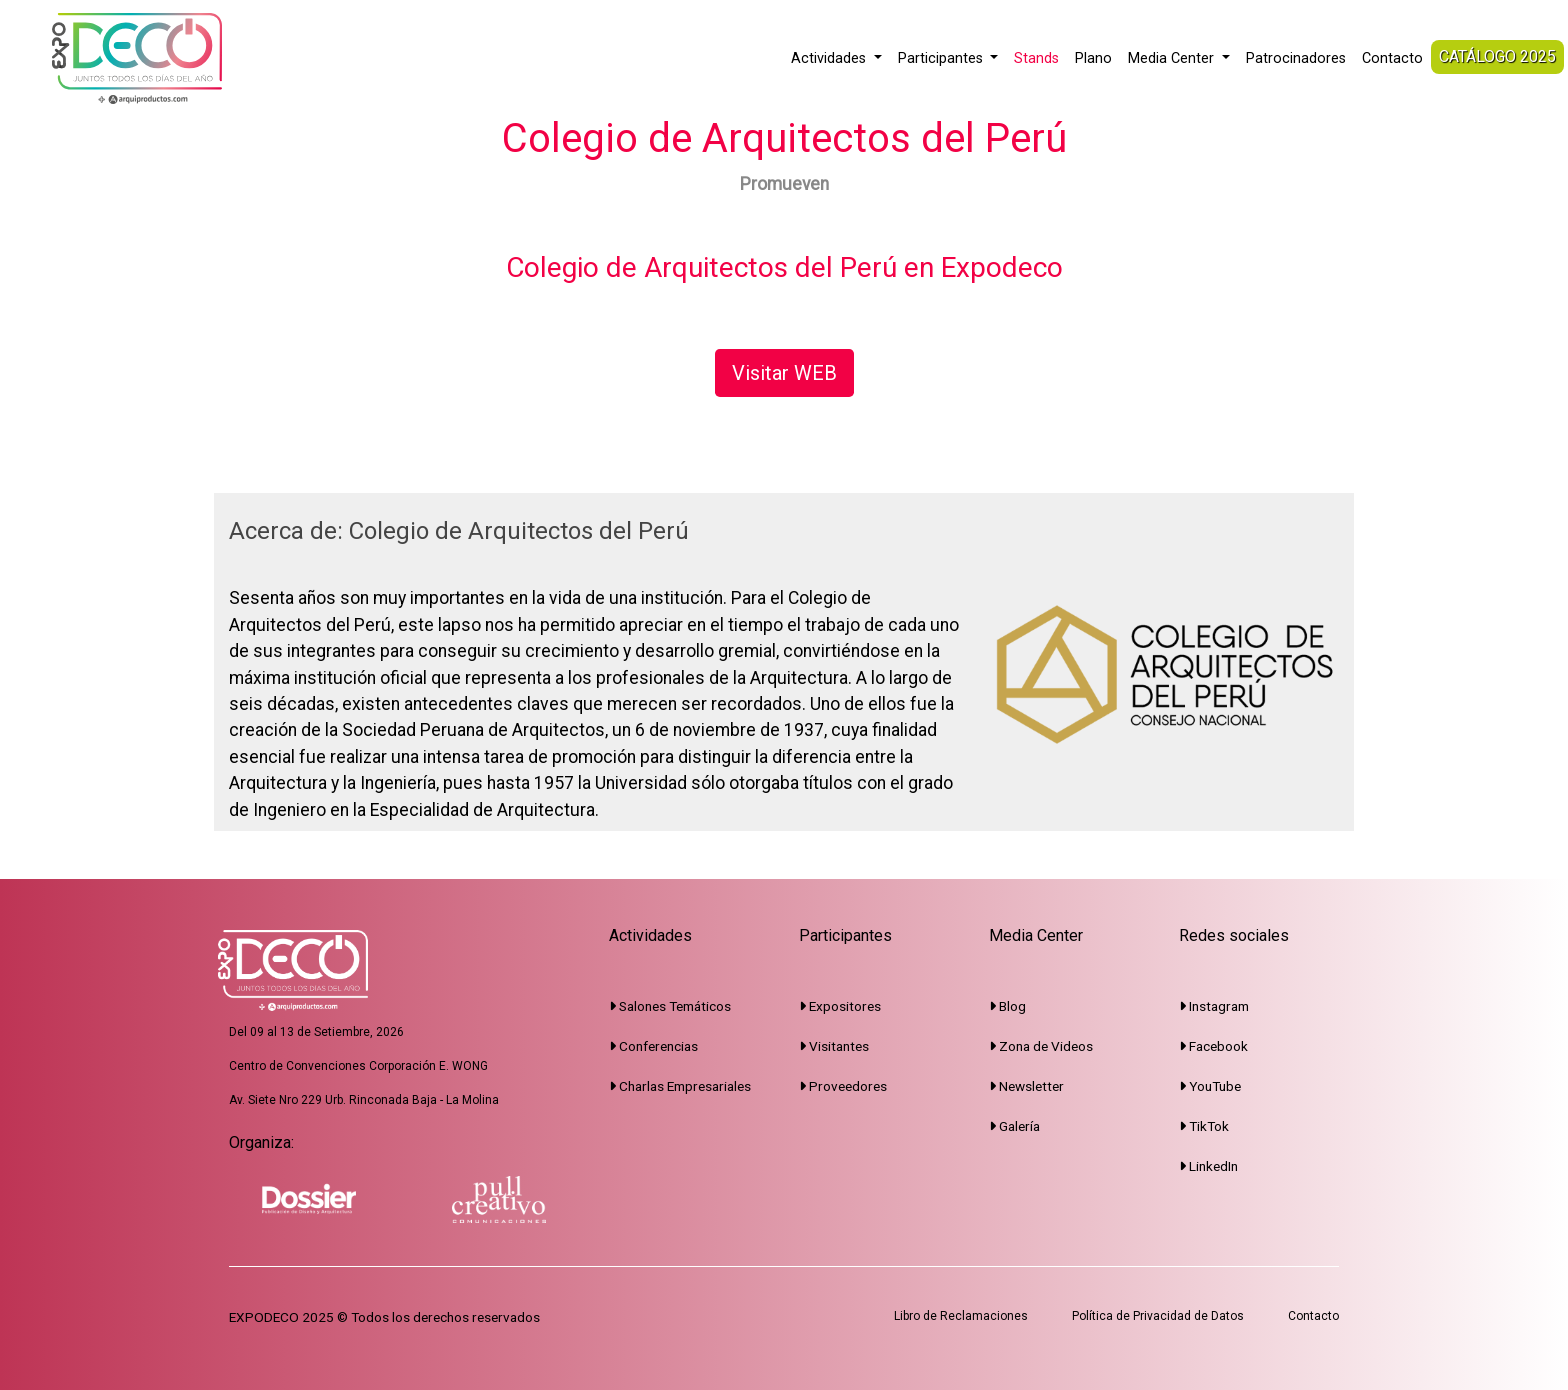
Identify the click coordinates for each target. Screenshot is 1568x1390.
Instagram (1214, 1006)
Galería (1014, 1126)
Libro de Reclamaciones (961, 1316)
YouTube (1210, 1086)
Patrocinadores (1296, 58)
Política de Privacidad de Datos (1158, 1316)
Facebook (1213, 1046)
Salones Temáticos (670, 1006)
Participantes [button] (942, 58)
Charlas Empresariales (680, 1086)
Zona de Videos (1041, 1046)
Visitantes (834, 1046)
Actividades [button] (830, 58)
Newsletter (1026, 1086)
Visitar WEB (784, 373)
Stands (1036, 58)
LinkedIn (1208, 1166)
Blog (1007, 1006)
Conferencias (653, 1046)
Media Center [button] (1173, 58)
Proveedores (843, 1086)
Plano (1093, 58)
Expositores (840, 1006)
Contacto (1392, 58)
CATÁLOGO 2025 (1497, 56)
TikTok (1204, 1126)
